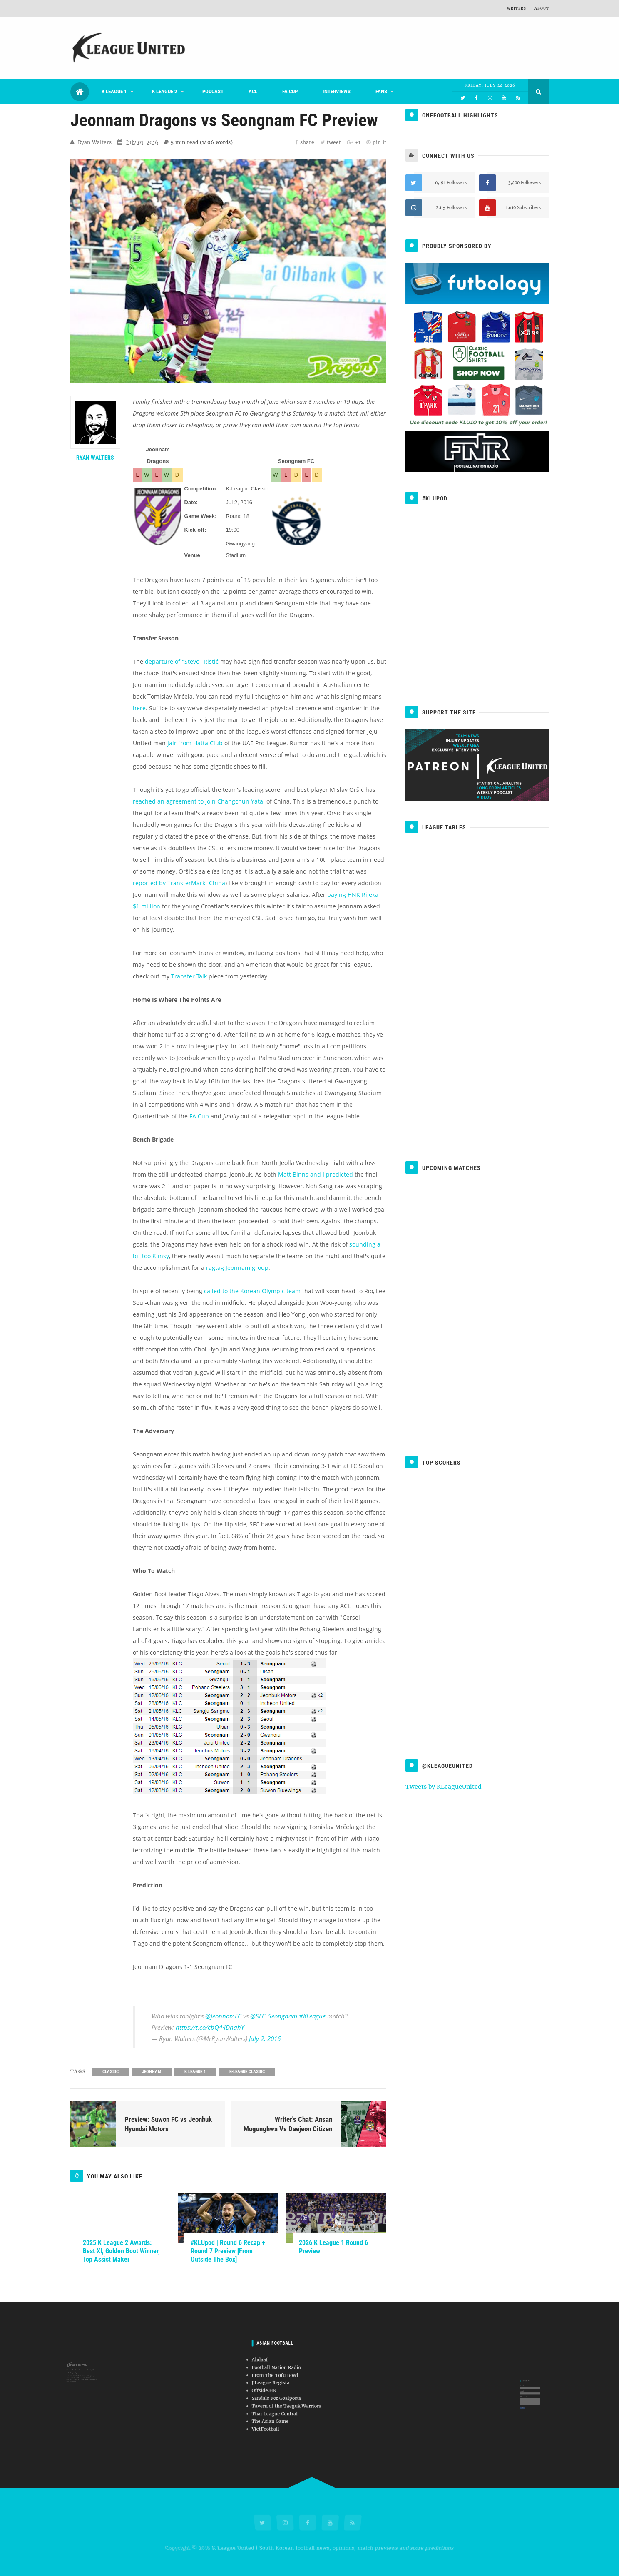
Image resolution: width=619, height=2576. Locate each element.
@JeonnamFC (223, 2016)
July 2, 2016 (265, 2038)
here (139, 708)
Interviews (337, 91)
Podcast (213, 91)
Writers (516, 8)
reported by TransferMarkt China (179, 883)
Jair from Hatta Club (195, 743)
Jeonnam (151, 2071)
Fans (381, 91)
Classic (110, 2071)
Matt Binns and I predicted (315, 1174)
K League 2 (164, 91)
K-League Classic (247, 2071)
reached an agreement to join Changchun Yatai (199, 801)
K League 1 (114, 91)
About (541, 8)
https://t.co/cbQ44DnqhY (210, 2027)
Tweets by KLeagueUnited (443, 1786)
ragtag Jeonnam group (237, 1268)
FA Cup (290, 91)
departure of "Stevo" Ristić (182, 661)
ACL (253, 91)
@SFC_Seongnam (273, 2016)
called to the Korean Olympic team (252, 1291)
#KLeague (312, 2016)
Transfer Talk (189, 976)
